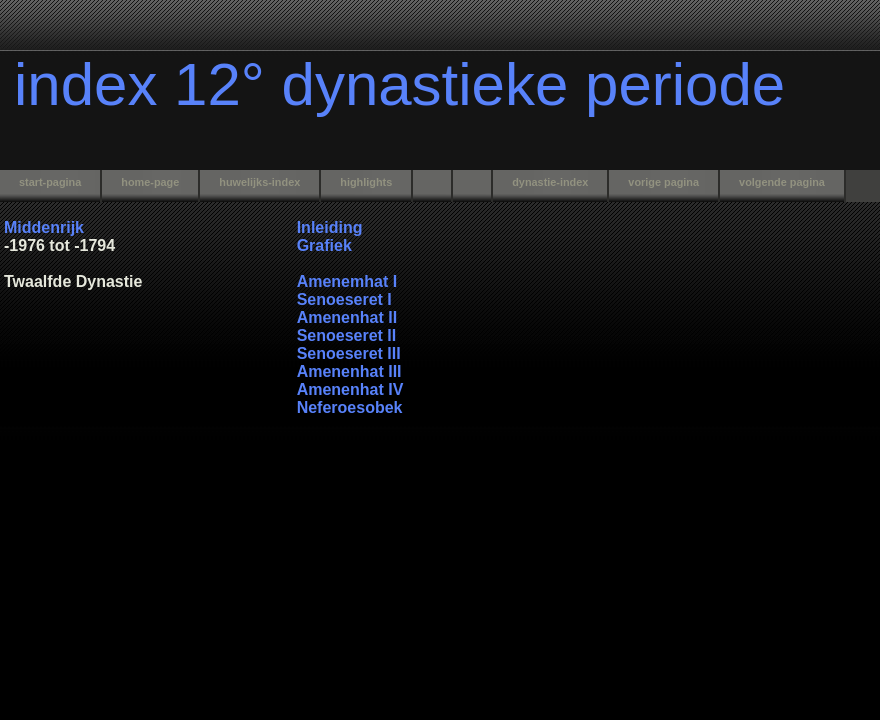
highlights (366, 182)
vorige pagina (663, 182)
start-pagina (50, 182)
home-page (150, 182)
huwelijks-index (259, 182)
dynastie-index (550, 182)
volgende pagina (782, 182)
